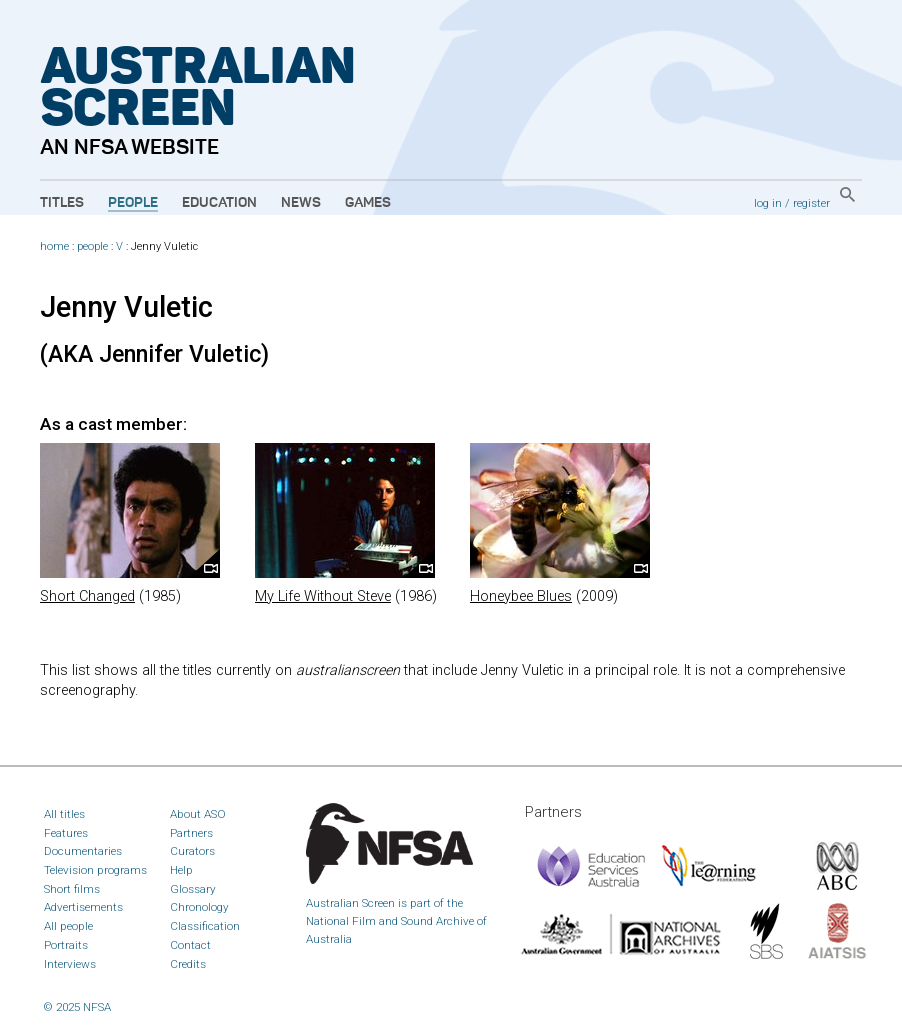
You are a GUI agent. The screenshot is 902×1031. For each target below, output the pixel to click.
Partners (191, 833)
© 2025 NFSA (77, 1007)
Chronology (199, 907)
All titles (64, 814)
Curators (192, 851)
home (54, 246)
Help (181, 870)
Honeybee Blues (521, 596)
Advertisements (83, 907)
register (811, 203)
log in (768, 203)
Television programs (95, 870)
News (301, 203)
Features (66, 833)
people (92, 246)
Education (219, 203)
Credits (188, 964)
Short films (72, 889)
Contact (190, 945)
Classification (205, 926)
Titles (62, 203)
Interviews (70, 964)
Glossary (193, 889)
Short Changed (87, 596)
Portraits (66, 945)
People (133, 203)
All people (68, 926)
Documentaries (83, 851)
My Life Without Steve (323, 596)
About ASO (198, 814)
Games (368, 203)
